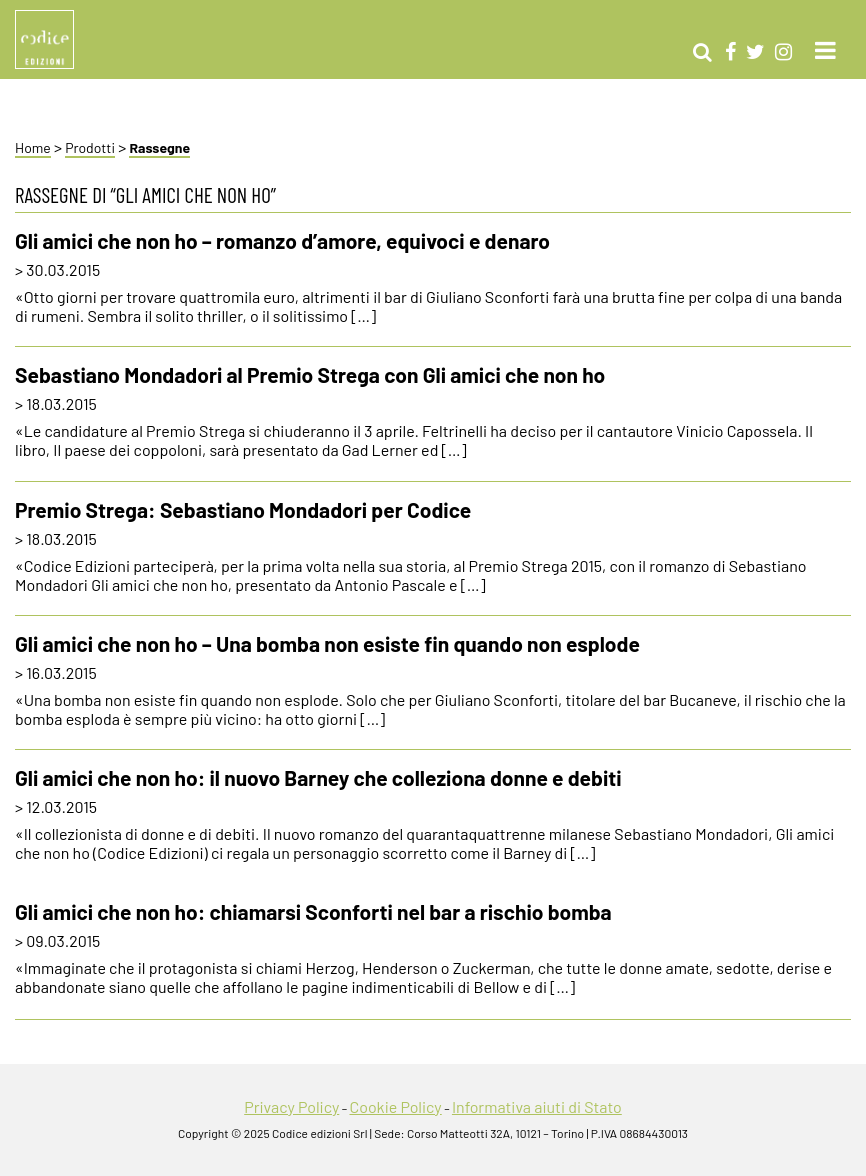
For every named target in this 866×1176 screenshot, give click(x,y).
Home (33, 147)
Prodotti (90, 147)
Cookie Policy (395, 1106)
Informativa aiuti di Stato (537, 1106)
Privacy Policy (291, 1106)
